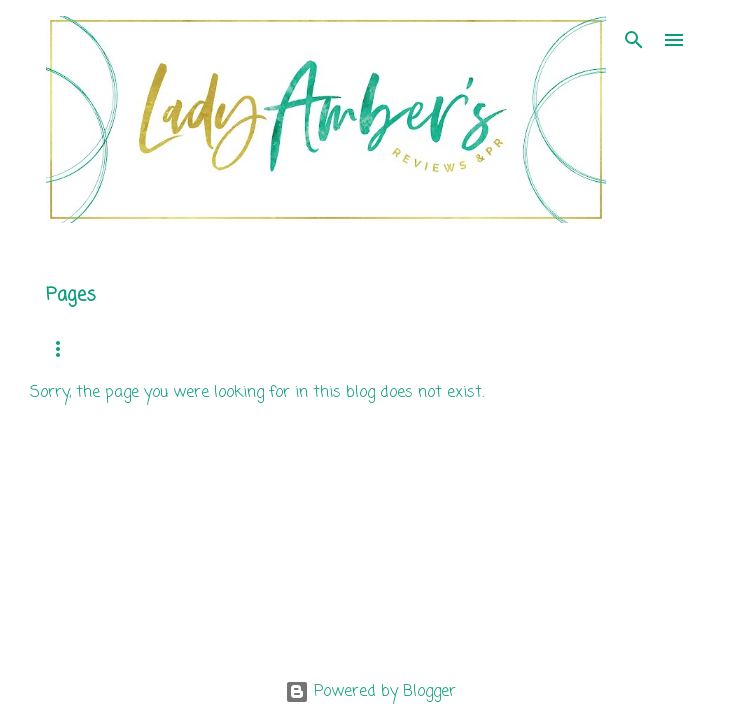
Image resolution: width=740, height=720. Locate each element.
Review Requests (339, 349)
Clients (460, 349)
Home (63, 349)
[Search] (634, 40)
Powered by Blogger (370, 692)
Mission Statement (182, 349)
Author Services (578, 349)
